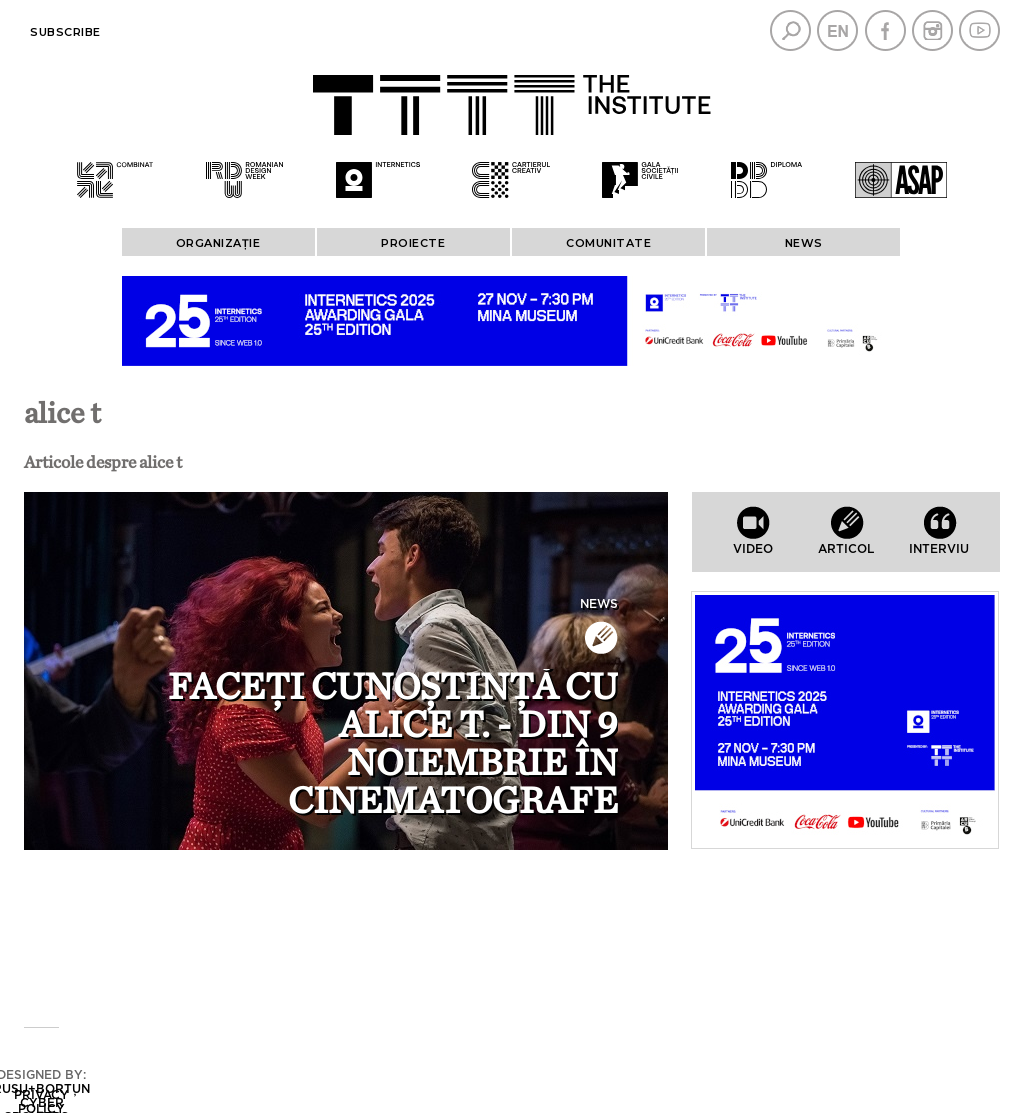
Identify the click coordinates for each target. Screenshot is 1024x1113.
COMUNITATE (608, 243)
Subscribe (65, 32)
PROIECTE (413, 243)
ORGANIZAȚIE (218, 243)
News (804, 243)
